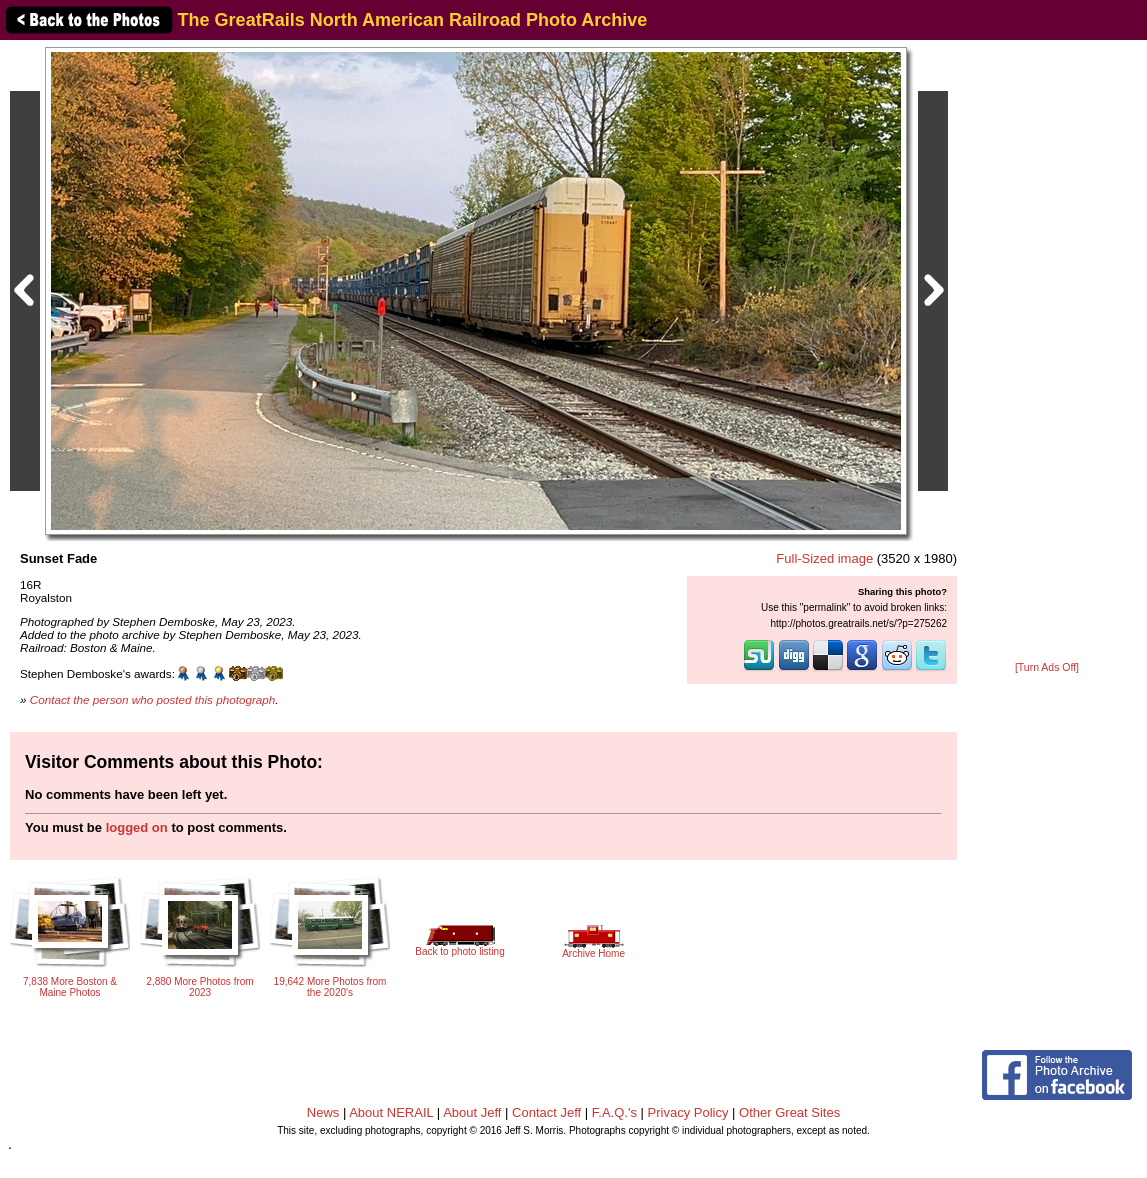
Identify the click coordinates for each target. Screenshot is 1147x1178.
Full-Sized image (824, 558)
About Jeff (472, 1112)
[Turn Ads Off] (1047, 667)
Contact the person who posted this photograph (153, 699)
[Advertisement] (1047, 352)
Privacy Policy (688, 1112)
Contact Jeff (546, 1112)
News (323, 1112)
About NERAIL (391, 1112)
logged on (137, 827)
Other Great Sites (789, 1112)
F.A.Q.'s (614, 1112)
